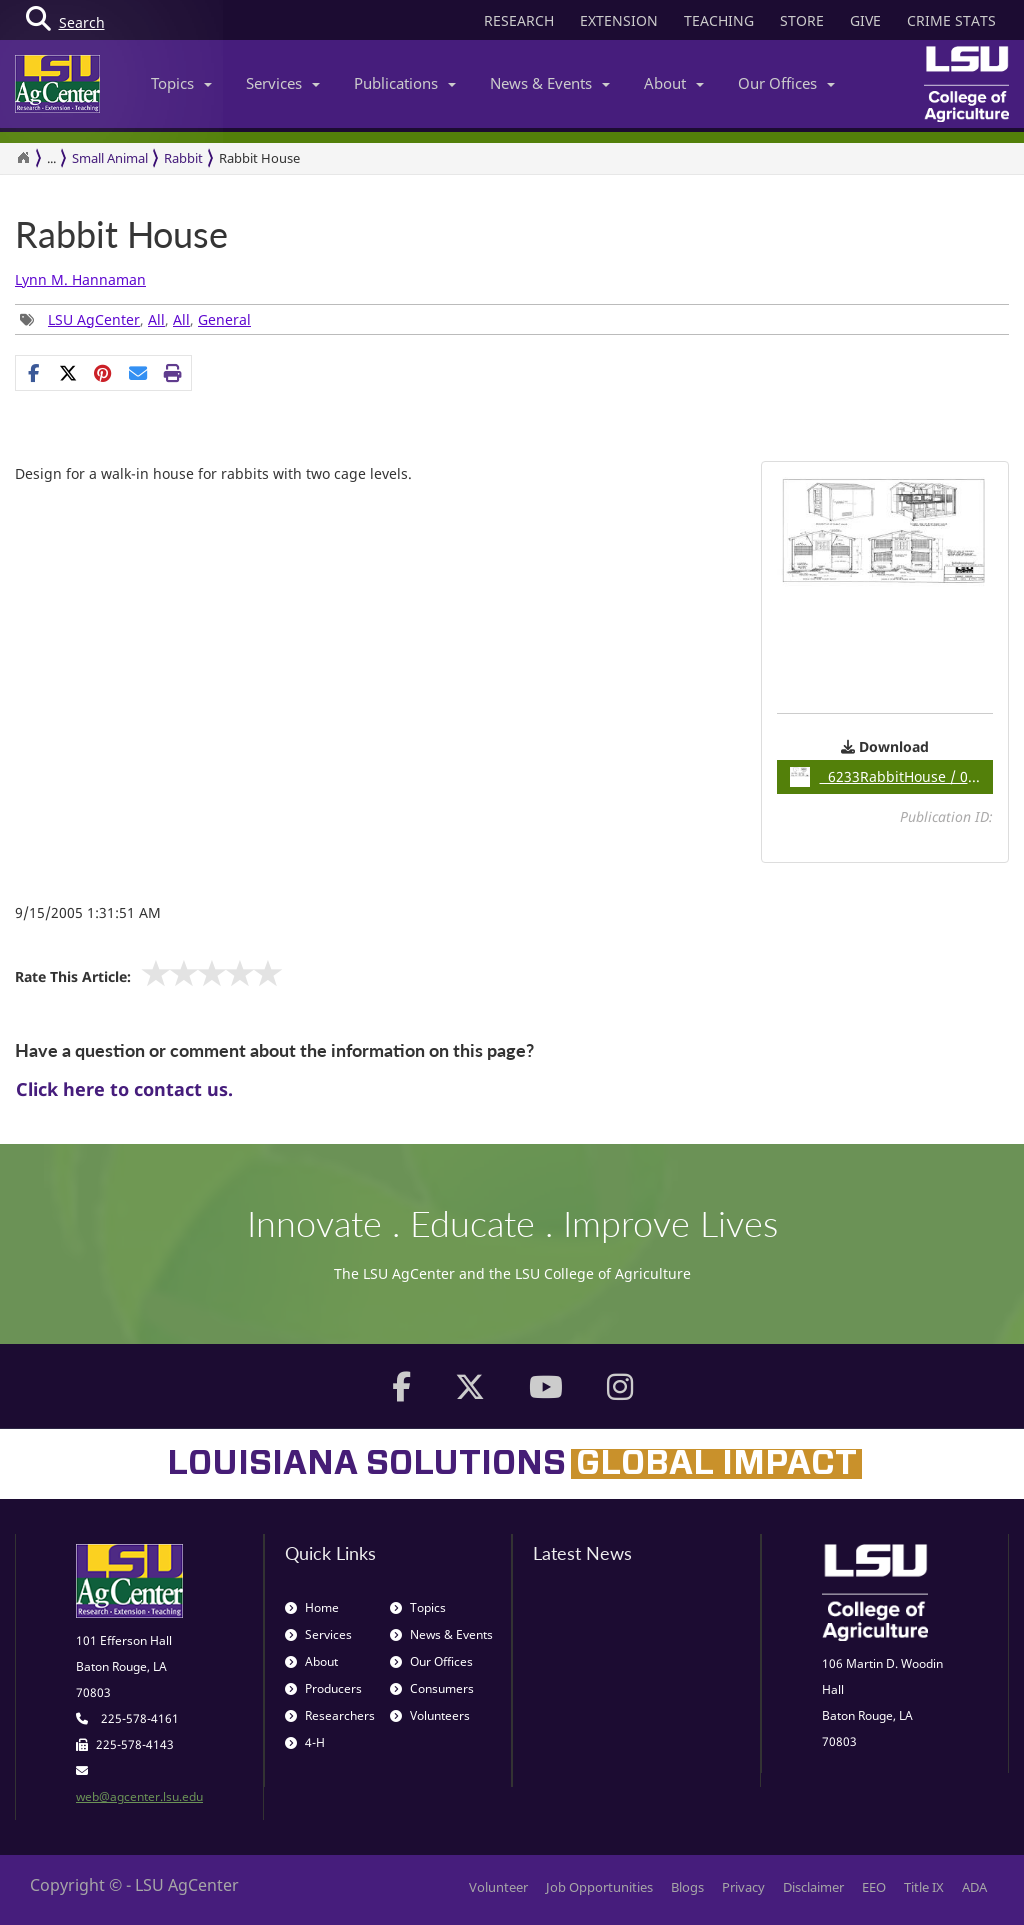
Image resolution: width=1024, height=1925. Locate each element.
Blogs (687, 1887)
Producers (323, 1688)
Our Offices (786, 83)
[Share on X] (68, 373)
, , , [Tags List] (135, 319)
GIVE (865, 20)
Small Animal (110, 158)
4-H (305, 1742)
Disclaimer (813, 1887)
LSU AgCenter (94, 319)
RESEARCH (519, 20)
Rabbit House (121, 235)
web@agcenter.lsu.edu (139, 1796)
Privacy (743, 1887)
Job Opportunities (599, 1887)
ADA (974, 1887)
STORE (802, 20)
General (224, 319)
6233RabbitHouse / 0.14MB (892, 777)
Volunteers (430, 1715)
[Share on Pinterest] (103, 373)
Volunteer (498, 1887)
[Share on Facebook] (33, 373)
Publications (405, 83)
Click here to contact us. (124, 1089)
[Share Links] (103, 373)
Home (312, 1607)
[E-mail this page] (138, 373)
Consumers (432, 1688)
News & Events (550, 83)
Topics (181, 83)
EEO (874, 1887)
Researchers (330, 1715)
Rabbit (183, 158)
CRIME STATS (951, 20)
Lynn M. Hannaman (80, 279)
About (674, 83)
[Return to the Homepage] (23, 158)
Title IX (924, 1887)
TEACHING (719, 20)
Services (283, 83)
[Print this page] (173, 373)
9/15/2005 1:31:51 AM (88, 912)
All (156, 319)
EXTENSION (619, 20)
